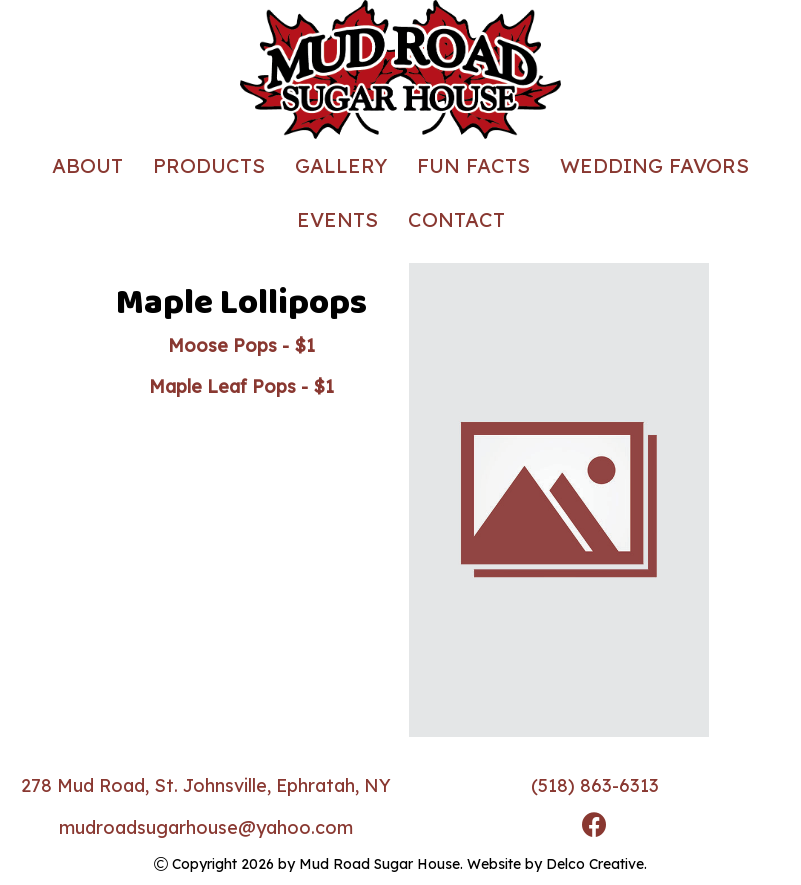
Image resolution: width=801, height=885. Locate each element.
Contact (456, 219)
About (87, 165)
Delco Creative (595, 864)
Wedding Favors (654, 165)
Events (337, 219)
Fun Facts (473, 165)
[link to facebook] (594, 827)
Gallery (341, 165)
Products (209, 165)
